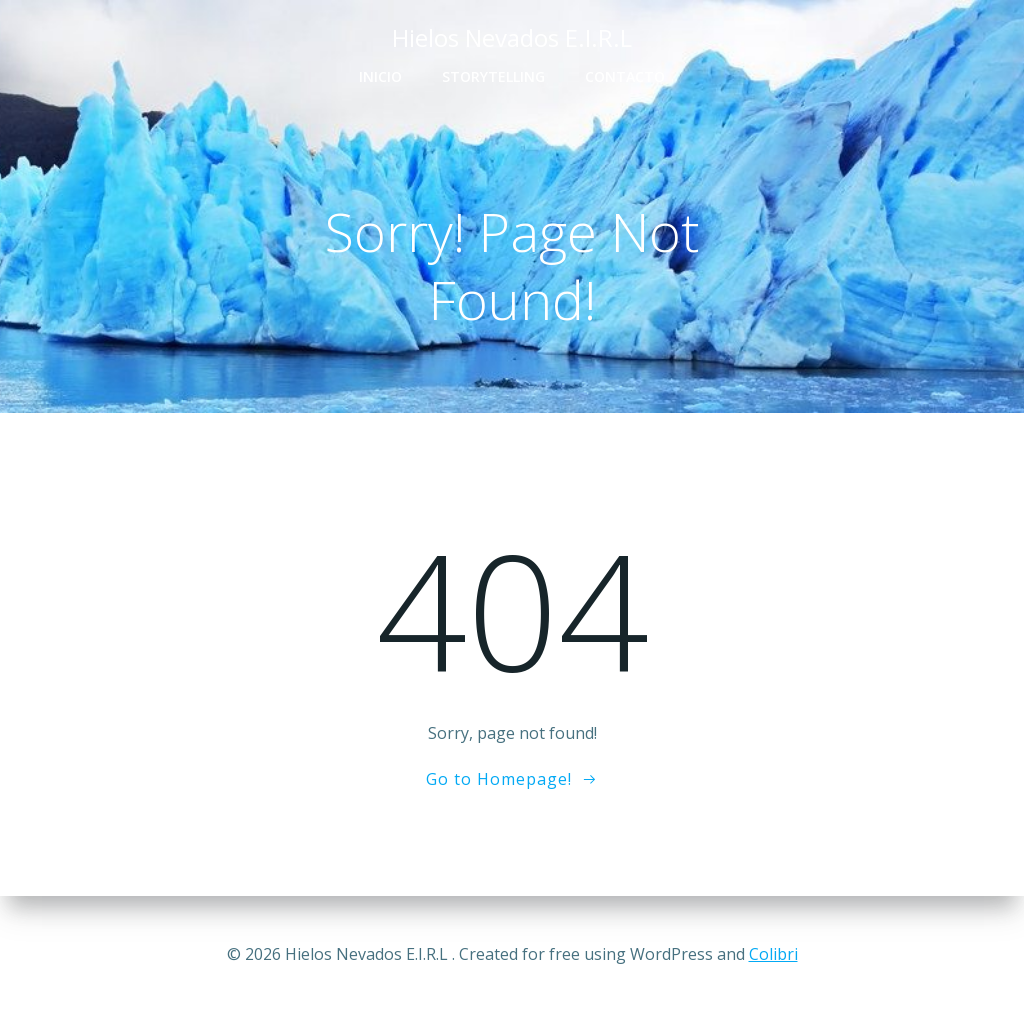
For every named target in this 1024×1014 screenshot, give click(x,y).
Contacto (625, 76)
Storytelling (493, 76)
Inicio (380, 76)
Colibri (773, 954)
